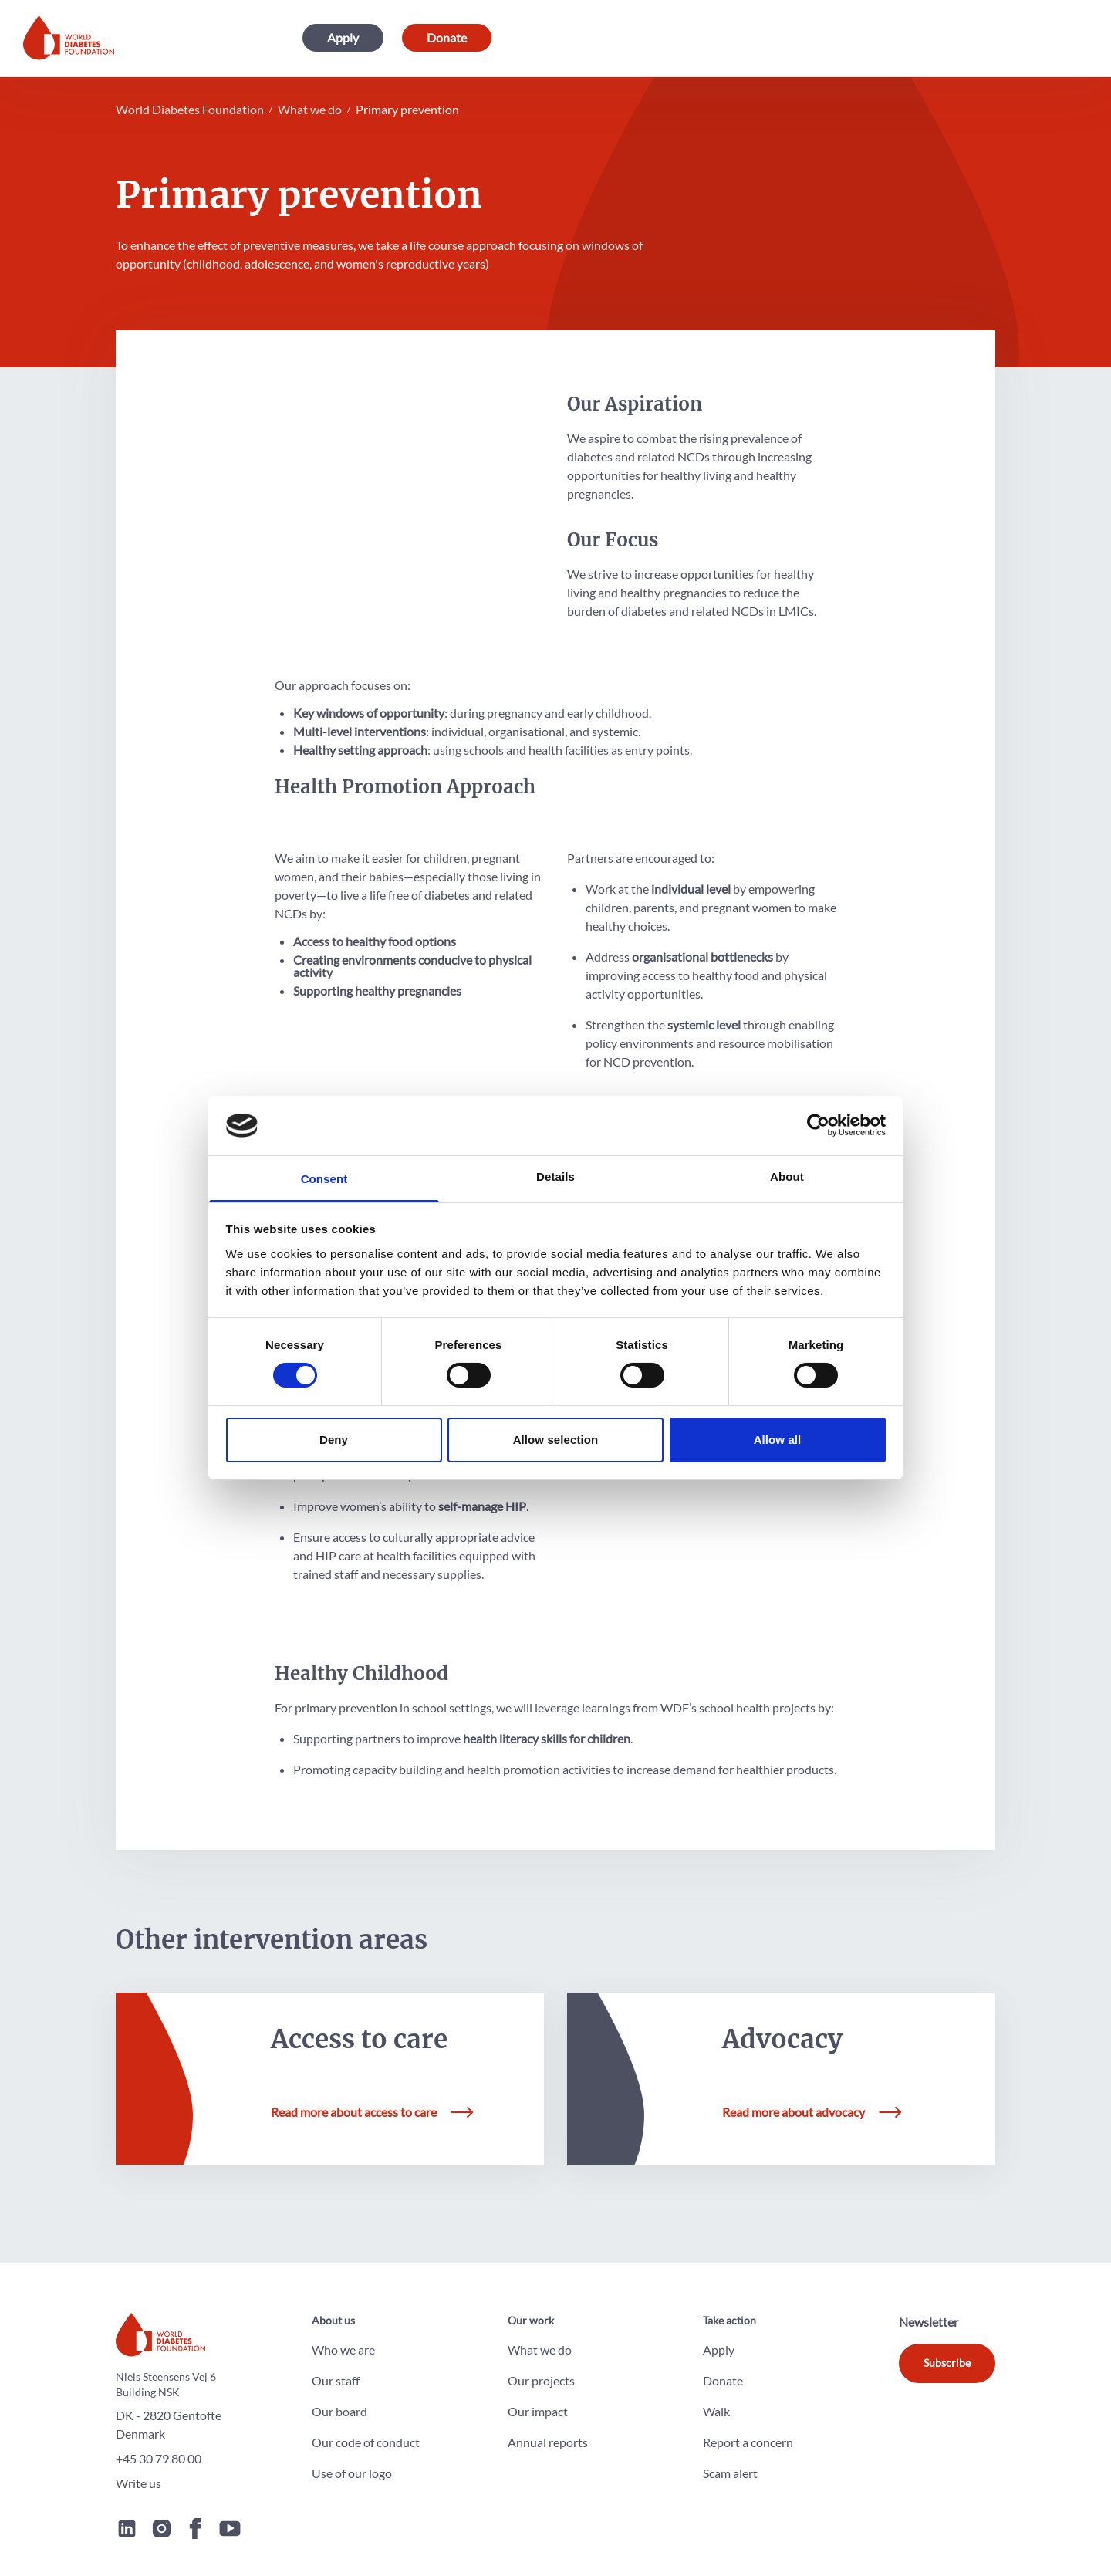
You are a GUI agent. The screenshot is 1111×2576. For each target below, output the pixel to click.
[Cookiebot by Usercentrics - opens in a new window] (818, 1125)
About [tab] (787, 1176)
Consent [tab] (324, 1178)
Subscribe (947, 2354)
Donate (447, 38)
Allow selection (556, 1439)
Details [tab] (555, 1176)
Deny (333, 1439)
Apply (343, 38)
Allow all (778, 1439)
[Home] (68, 38)
